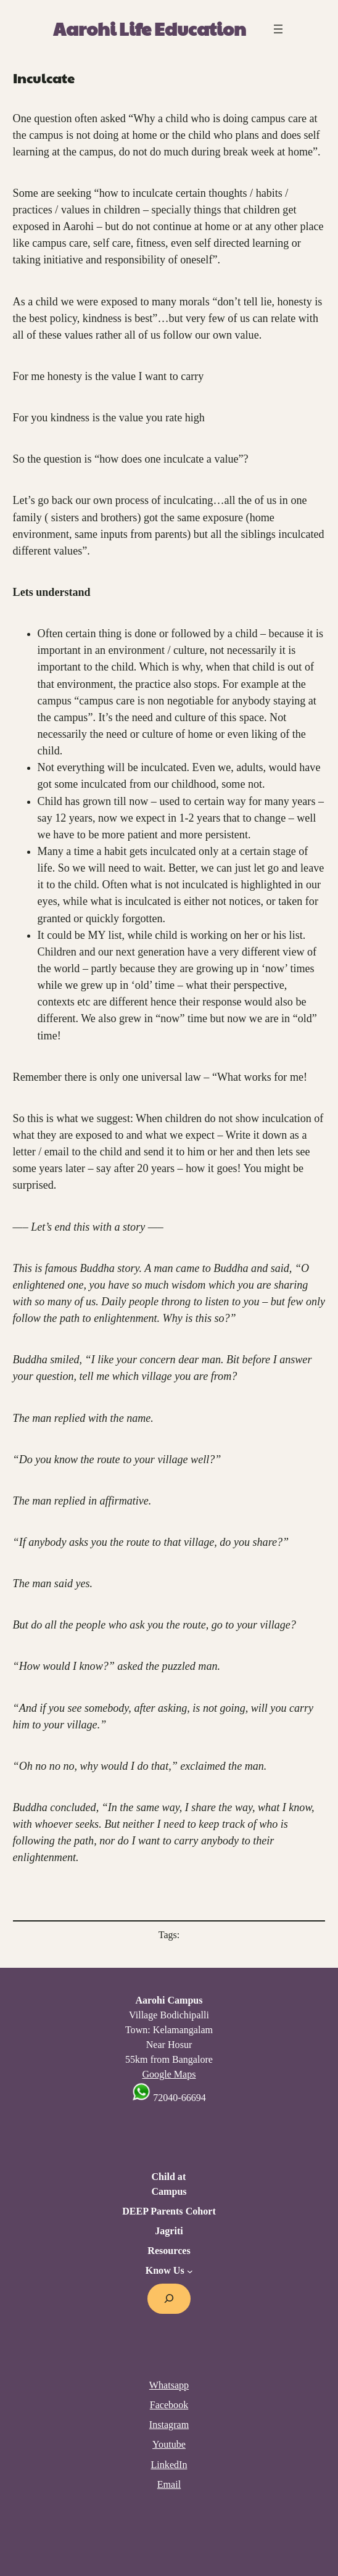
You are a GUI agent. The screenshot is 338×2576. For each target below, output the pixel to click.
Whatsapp (169, 2385)
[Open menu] (278, 29)
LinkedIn (169, 2464)
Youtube (169, 2444)
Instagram (169, 2424)
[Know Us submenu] (190, 2271)
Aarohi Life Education (149, 28)
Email (169, 2484)
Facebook (169, 2405)
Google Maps (169, 2074)
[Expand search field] (169, 2299)
